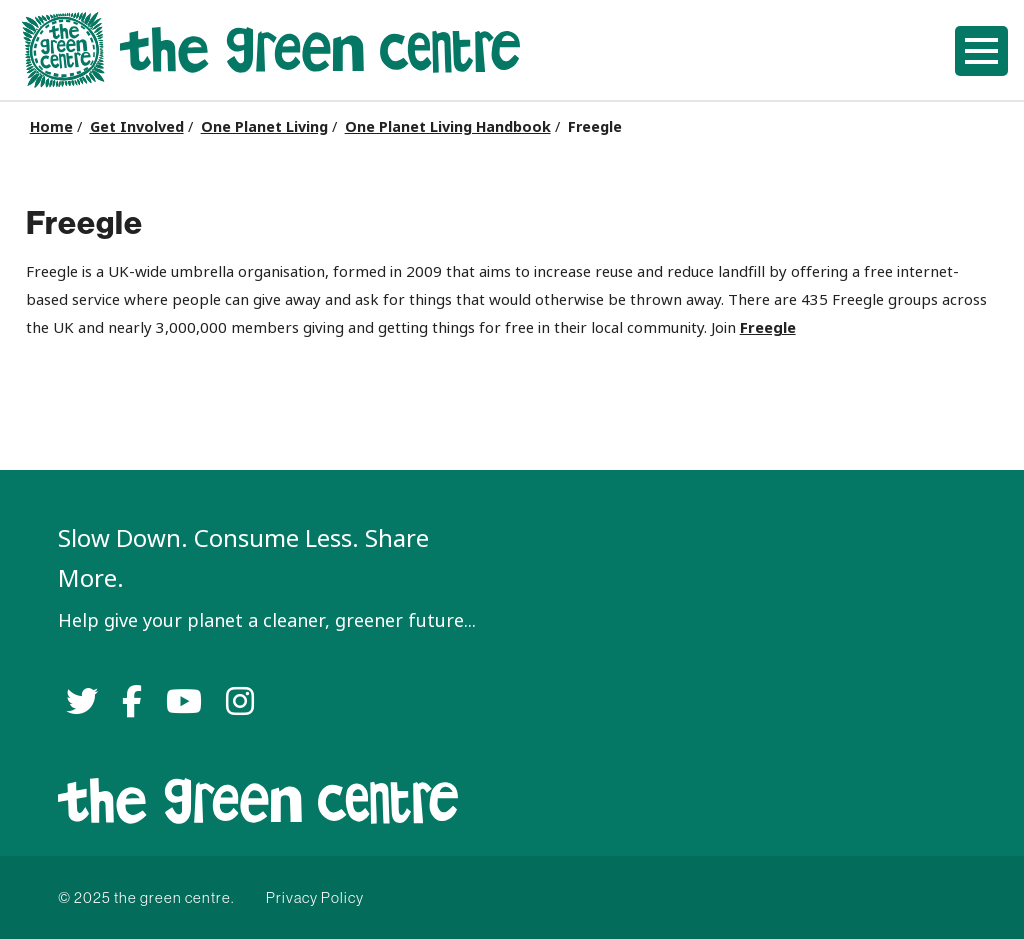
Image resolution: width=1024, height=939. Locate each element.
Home (51, 127)
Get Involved (137, 127)
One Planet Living (264, 127)
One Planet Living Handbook (448, 127)
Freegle (768, 327)
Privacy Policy (315, 897)
